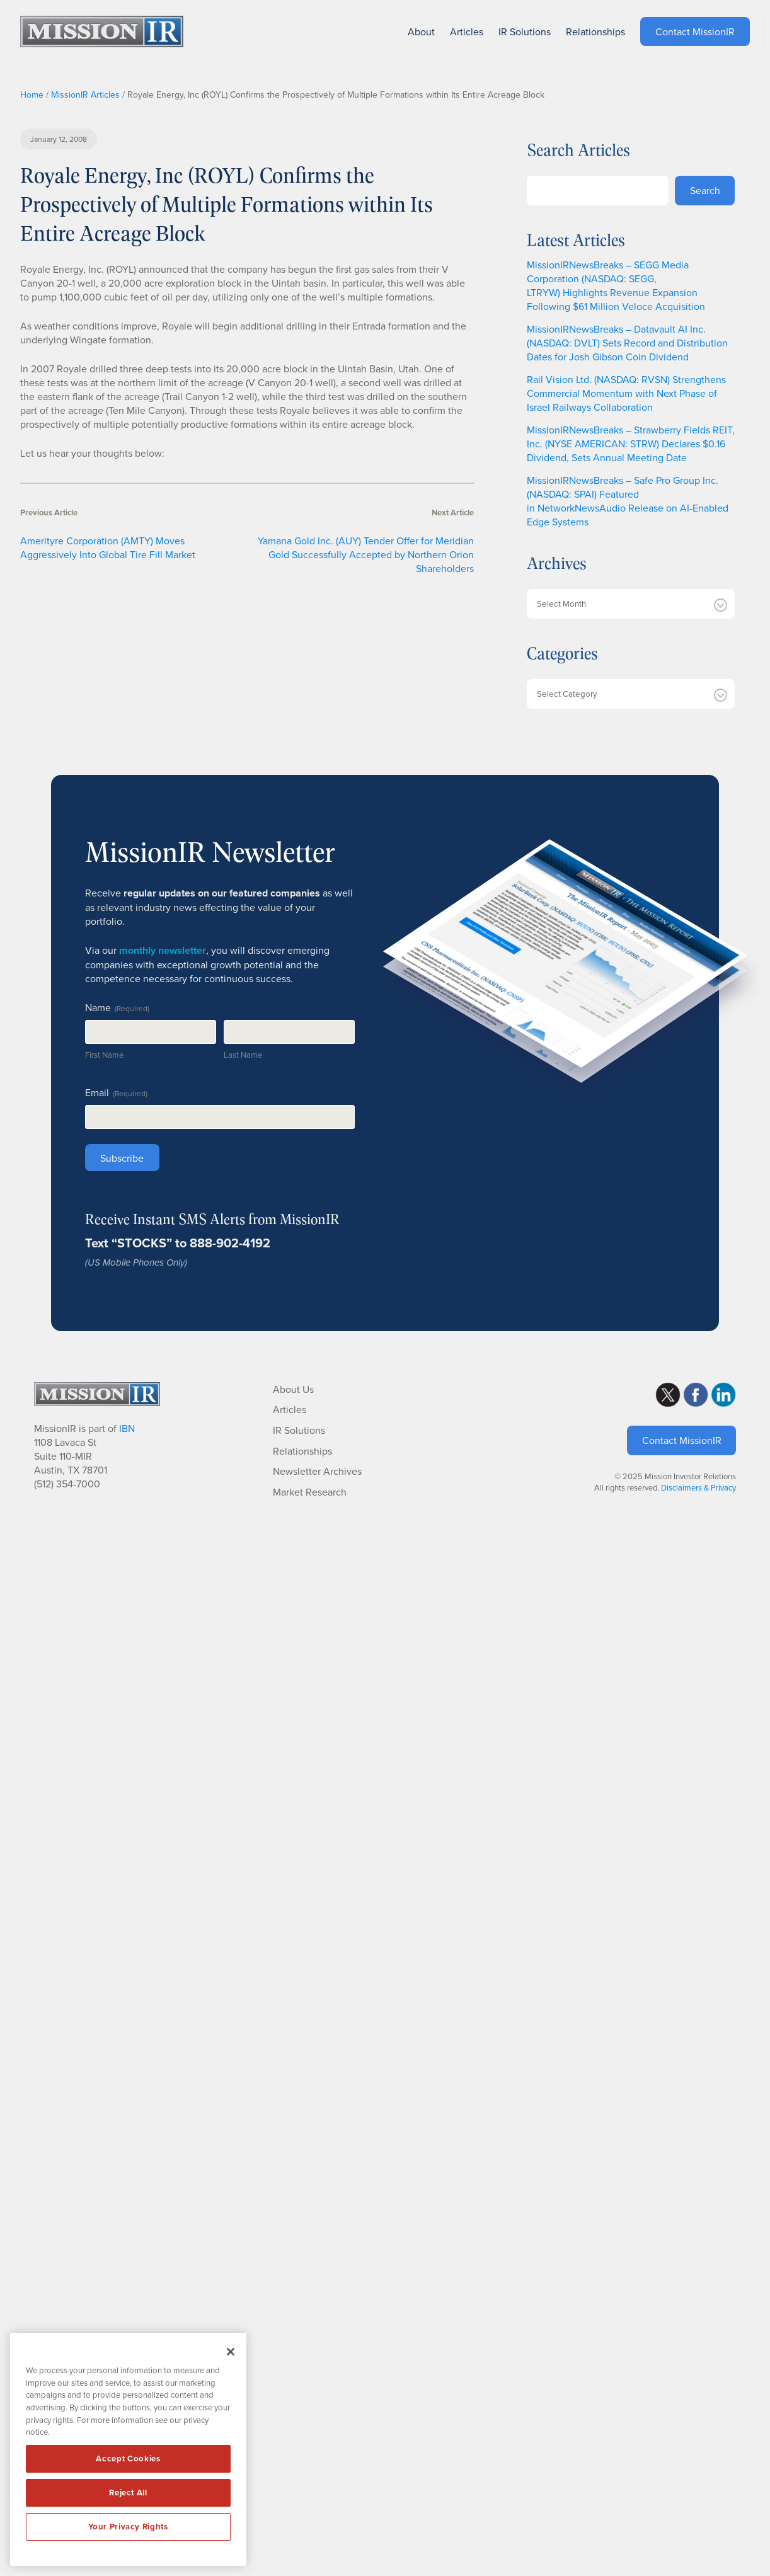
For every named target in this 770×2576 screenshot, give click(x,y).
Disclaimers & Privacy (698, 1487)
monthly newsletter (162, 950)
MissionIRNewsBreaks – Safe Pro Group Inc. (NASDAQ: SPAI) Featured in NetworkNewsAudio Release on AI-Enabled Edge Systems (627, 501)
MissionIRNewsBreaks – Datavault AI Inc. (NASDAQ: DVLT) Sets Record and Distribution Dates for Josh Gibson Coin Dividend (627, 343)
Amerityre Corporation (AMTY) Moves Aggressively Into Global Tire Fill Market (107, 547)
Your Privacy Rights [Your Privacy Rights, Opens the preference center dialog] (128, 2527)
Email (116, 1092)
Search (705, 190)
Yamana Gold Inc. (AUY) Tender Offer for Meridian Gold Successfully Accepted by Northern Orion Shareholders (366, 554)
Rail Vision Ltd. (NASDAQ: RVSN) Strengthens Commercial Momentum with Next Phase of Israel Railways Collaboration (626, 393)
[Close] (230, 2352)
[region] (128, 2449)
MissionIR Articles (85, 94)
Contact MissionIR (681, 1440)
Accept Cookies (128, 2458)
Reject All (128, 2493)
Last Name (243, 1054)
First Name (104, 1054)
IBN (127, 1428)
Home (31, 94)
